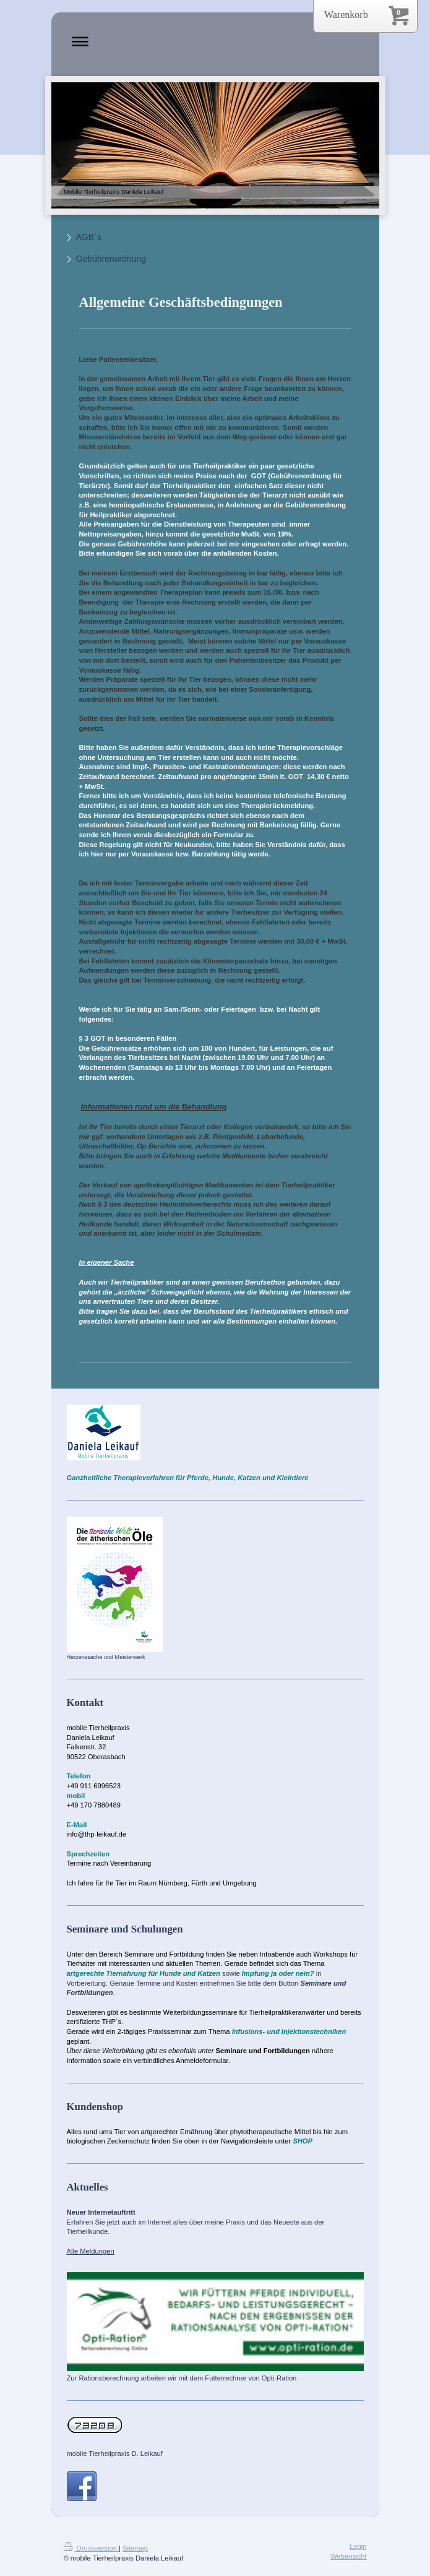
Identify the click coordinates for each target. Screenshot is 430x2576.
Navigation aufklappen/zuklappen (215, 41)
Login (358, 2546)
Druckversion (91, 2548)
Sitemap (135, 2548)
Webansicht (348, 2556)
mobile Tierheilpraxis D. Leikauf (115, 2453)
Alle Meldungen (90, 2251)
